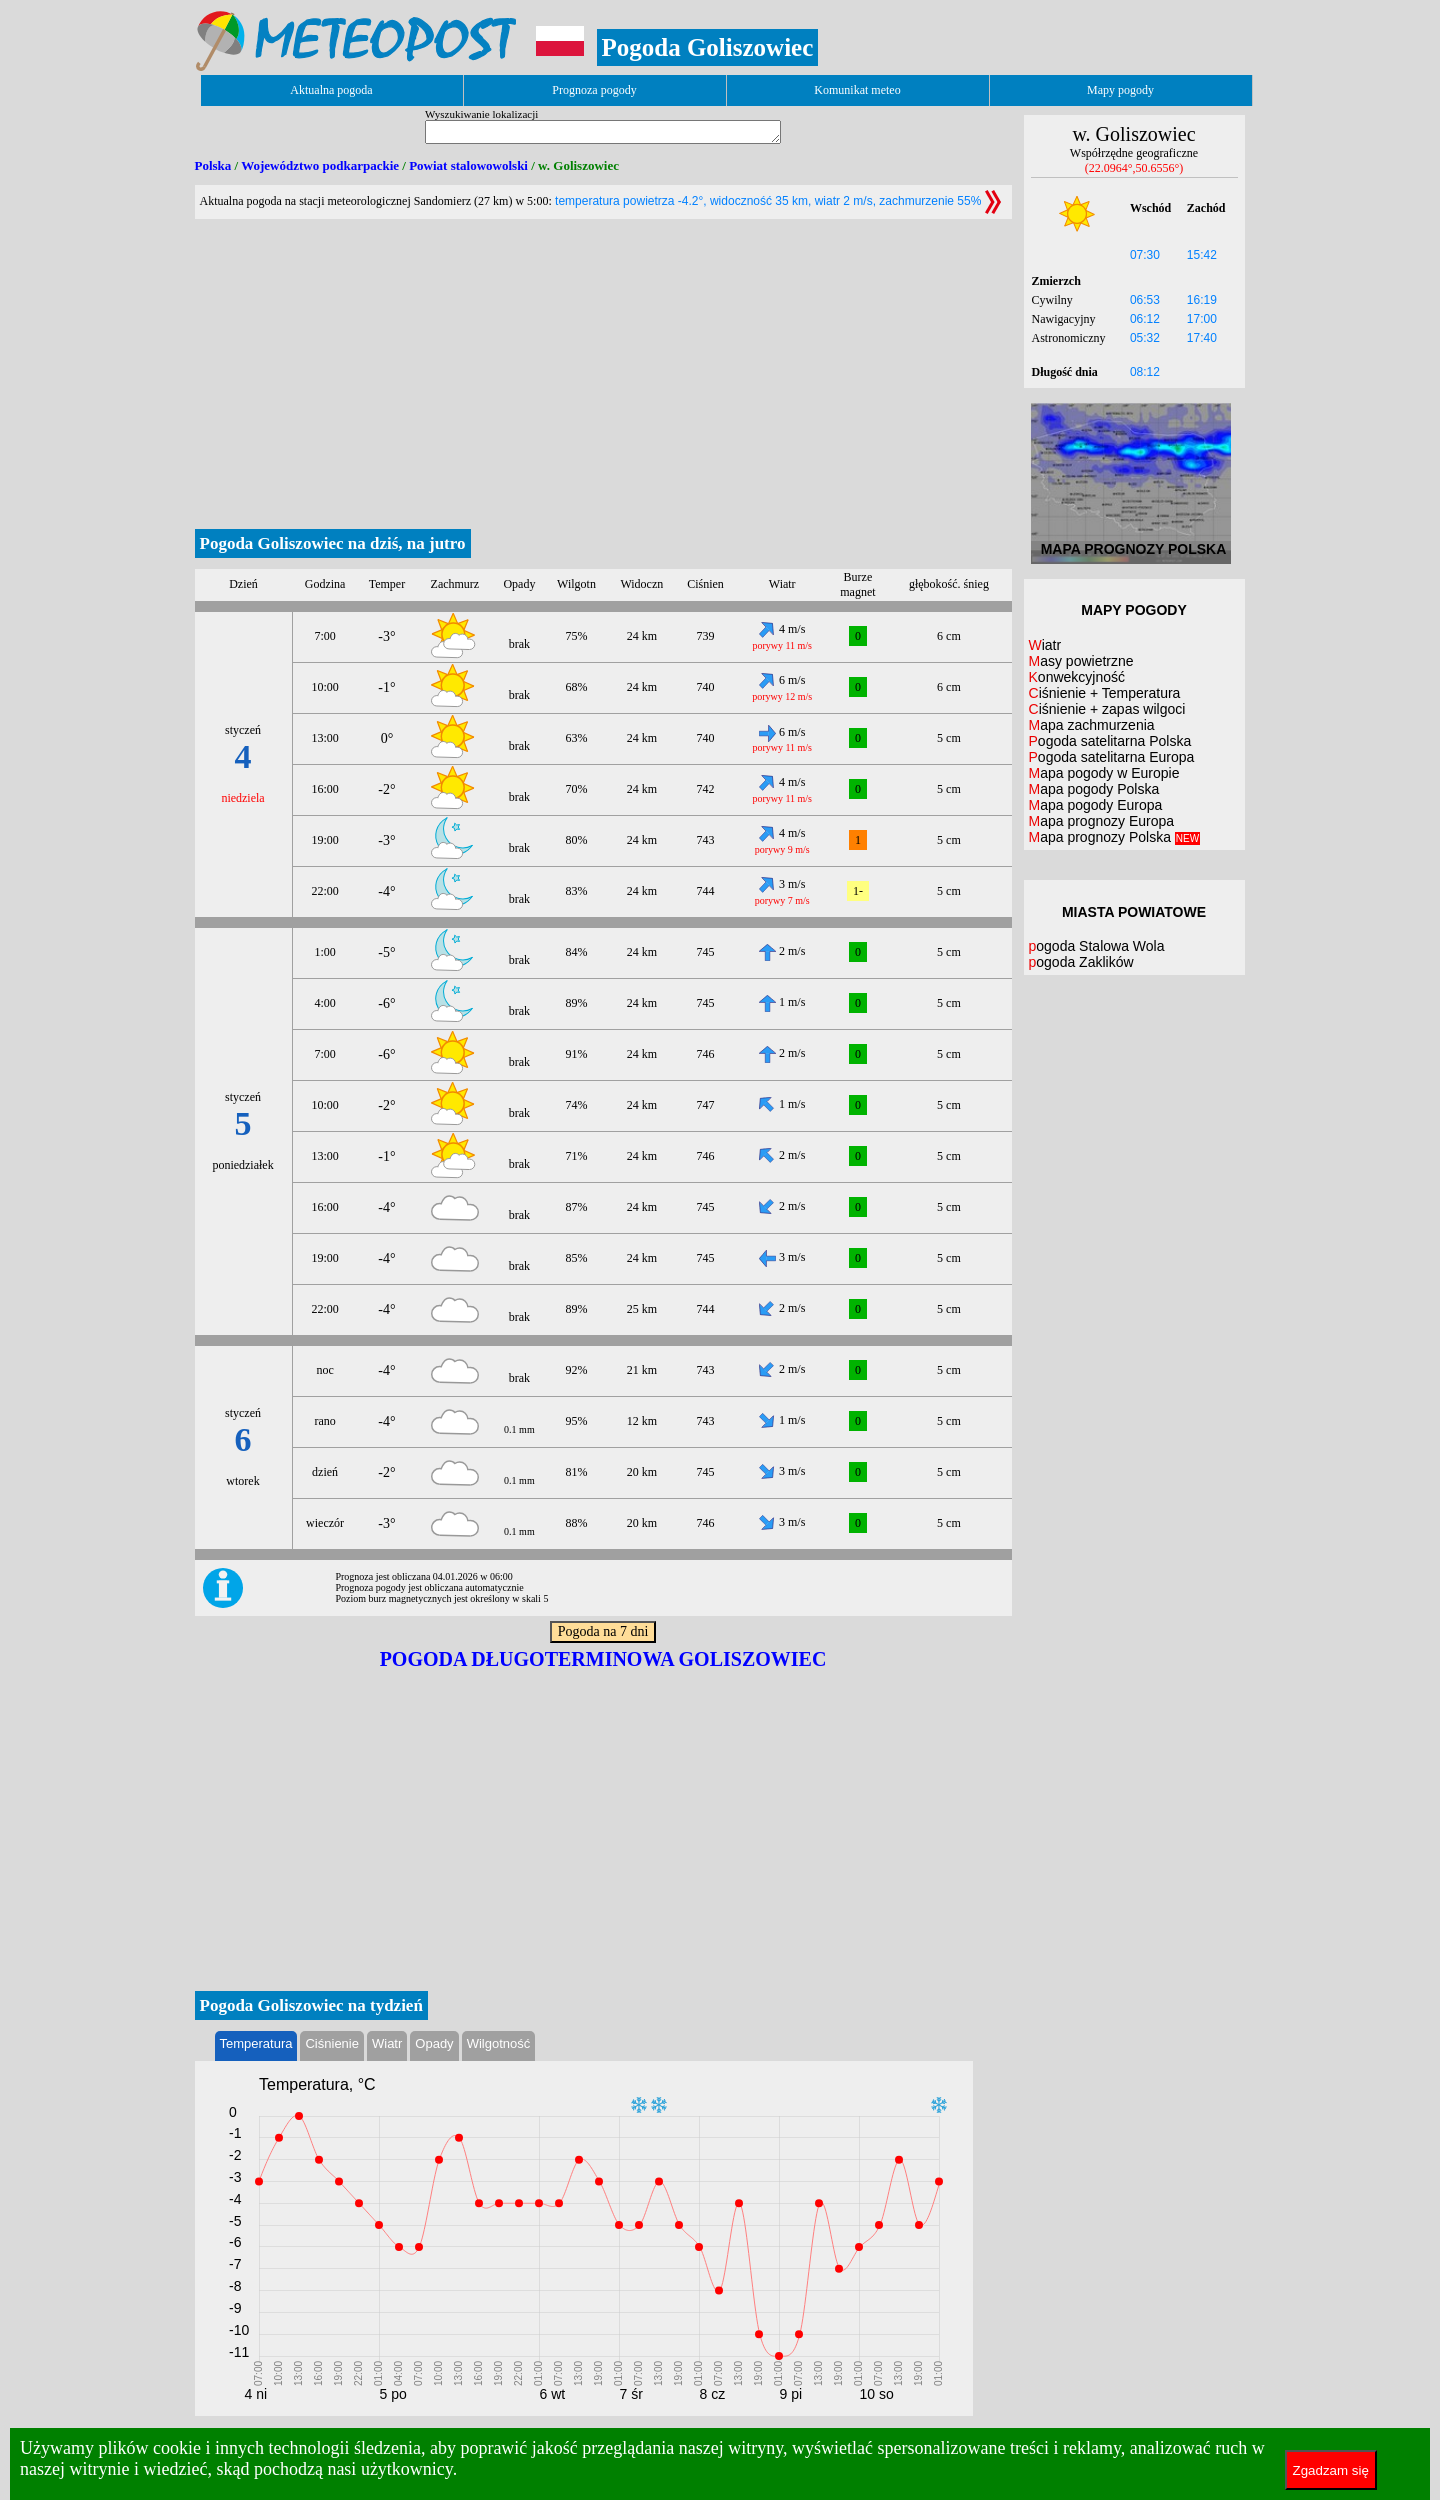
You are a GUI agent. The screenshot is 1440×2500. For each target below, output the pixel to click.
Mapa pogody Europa (1096, 805)
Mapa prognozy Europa (1102, 821)
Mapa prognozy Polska (1115, 837)
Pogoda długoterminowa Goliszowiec (603, 1659)
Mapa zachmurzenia (1092, 725)
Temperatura (256, 2043)
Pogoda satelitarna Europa (1112, 757)
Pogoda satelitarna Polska (1110, 741)
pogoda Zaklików (1081, 962)
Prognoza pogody (594, 90)
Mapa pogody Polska (1094, 789)
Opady (434, 2043)
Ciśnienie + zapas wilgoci (1107, 709)
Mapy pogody (1120, 90)
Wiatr (387, 2043)
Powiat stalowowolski (468, 165)
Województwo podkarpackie (320, 165)
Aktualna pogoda (331, 90)
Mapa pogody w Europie (1104, 773)
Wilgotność (499, 2043)
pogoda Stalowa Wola (1097, 946)
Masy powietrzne (1081, 661)
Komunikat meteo (857, 90)
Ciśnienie (331, 2043)
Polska (213, 165)
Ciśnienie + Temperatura (1105, 693)
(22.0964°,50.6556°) (1134, 168)
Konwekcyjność (1077, 677)
